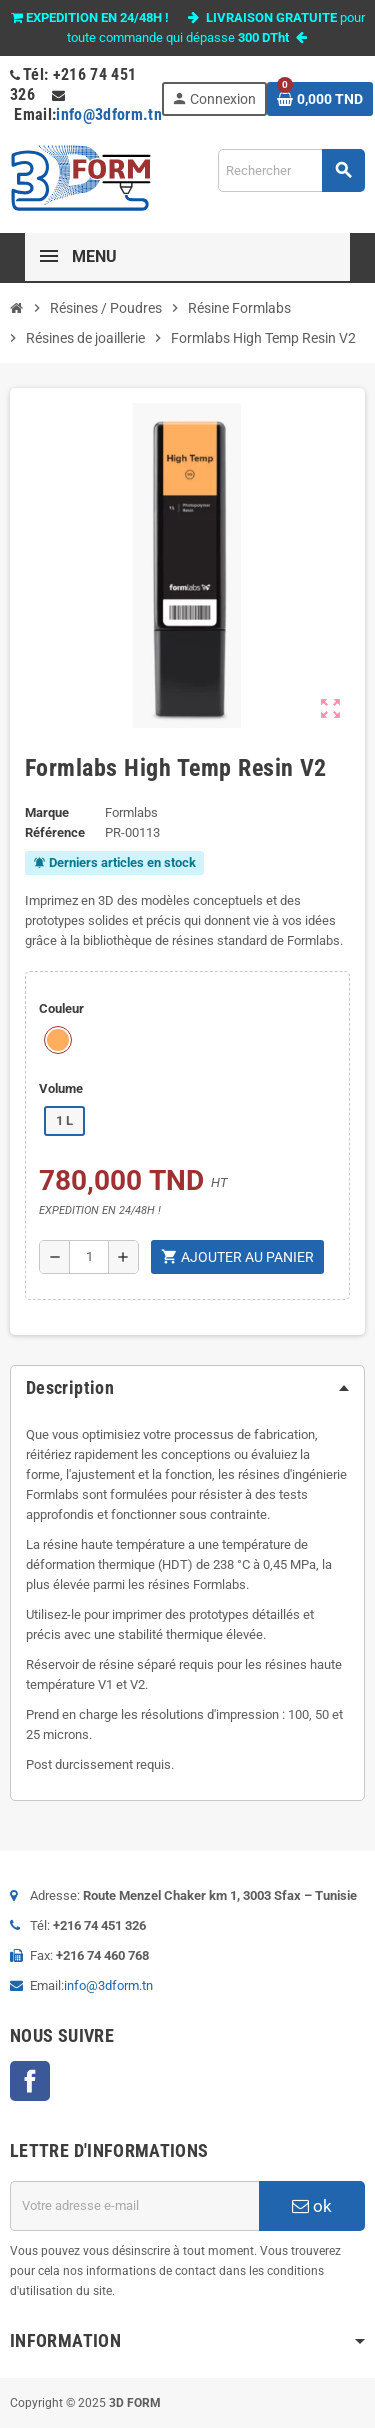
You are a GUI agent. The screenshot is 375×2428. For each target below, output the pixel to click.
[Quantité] (89, 1257)
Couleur (61, 1008)
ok (312, 2206)
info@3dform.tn (109, 114)
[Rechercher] (291, 170)
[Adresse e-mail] (134, 2206)
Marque (47, 812)
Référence (55, 832)
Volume (61, 1088)
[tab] (187, 1388)
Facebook (30, 2081)
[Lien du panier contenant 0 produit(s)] (320, 99)
